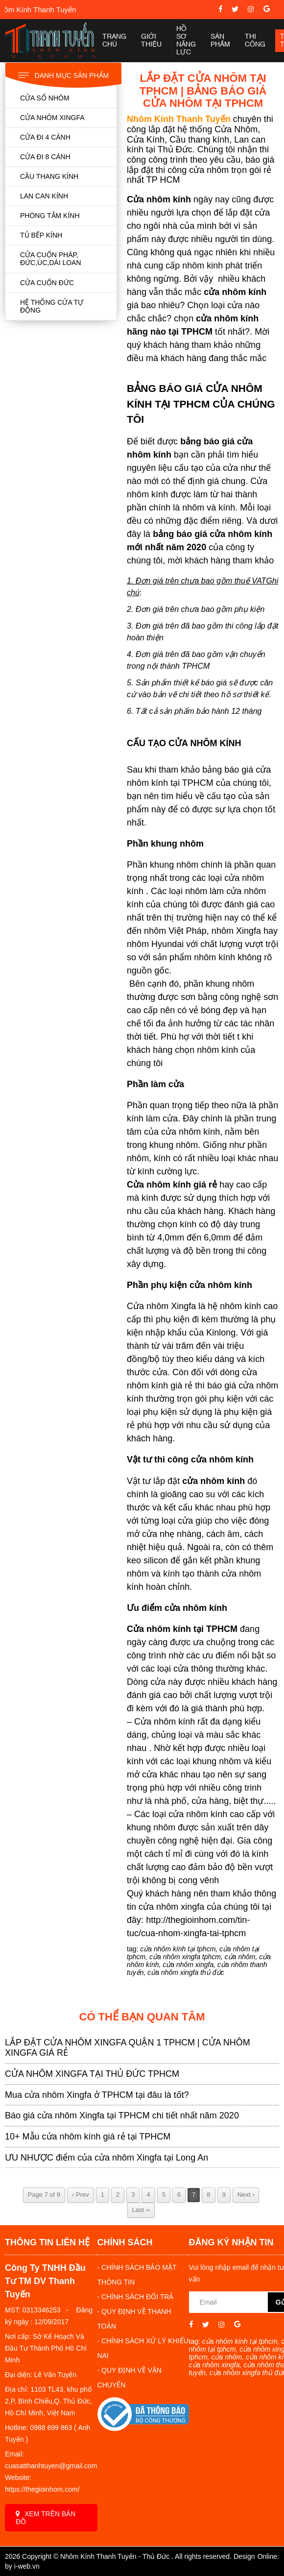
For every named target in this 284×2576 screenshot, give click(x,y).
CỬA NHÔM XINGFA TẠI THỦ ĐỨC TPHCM (92, 2074)
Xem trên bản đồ (45, 2518)
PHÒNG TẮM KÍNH (50, 215)
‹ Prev (80, 2194)
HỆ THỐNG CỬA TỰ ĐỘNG (51, 306)
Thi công (255, 40)
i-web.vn (27, 2566)
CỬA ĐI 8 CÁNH (45, 157)
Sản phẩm (220, 40)
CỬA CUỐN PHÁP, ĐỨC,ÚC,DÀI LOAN (50, 259)
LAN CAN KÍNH (44, 196)
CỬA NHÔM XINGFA (52, 118)
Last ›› (141, 2209)
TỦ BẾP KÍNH (41, 235)
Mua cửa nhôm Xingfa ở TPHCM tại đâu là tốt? (97, 2095)
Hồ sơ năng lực (186, 40)
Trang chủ (114, 40)
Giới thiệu (151, 40)
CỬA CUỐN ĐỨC (47, 283)
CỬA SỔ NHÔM (45, 98)
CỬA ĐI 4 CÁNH (45, 137)
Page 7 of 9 (44, 2194)
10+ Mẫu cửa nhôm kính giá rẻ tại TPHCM (87, 2136)
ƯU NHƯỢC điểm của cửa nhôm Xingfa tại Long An (106, 2158)
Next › (246, 2194)
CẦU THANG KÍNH (49, 176)
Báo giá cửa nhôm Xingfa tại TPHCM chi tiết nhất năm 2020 (122, 2115)
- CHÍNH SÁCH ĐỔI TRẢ (135, 2297)
